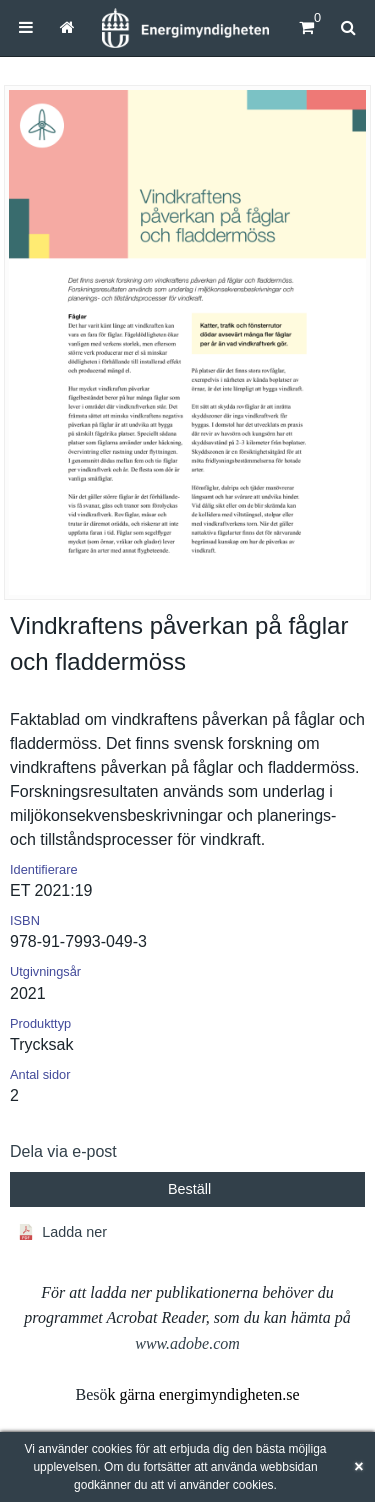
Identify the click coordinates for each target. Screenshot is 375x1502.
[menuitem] (26, 27)
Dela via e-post (63, 1151)
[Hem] (185, 28)
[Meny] (26, 27)
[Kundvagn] (306, 27)
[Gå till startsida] (67, 27)
